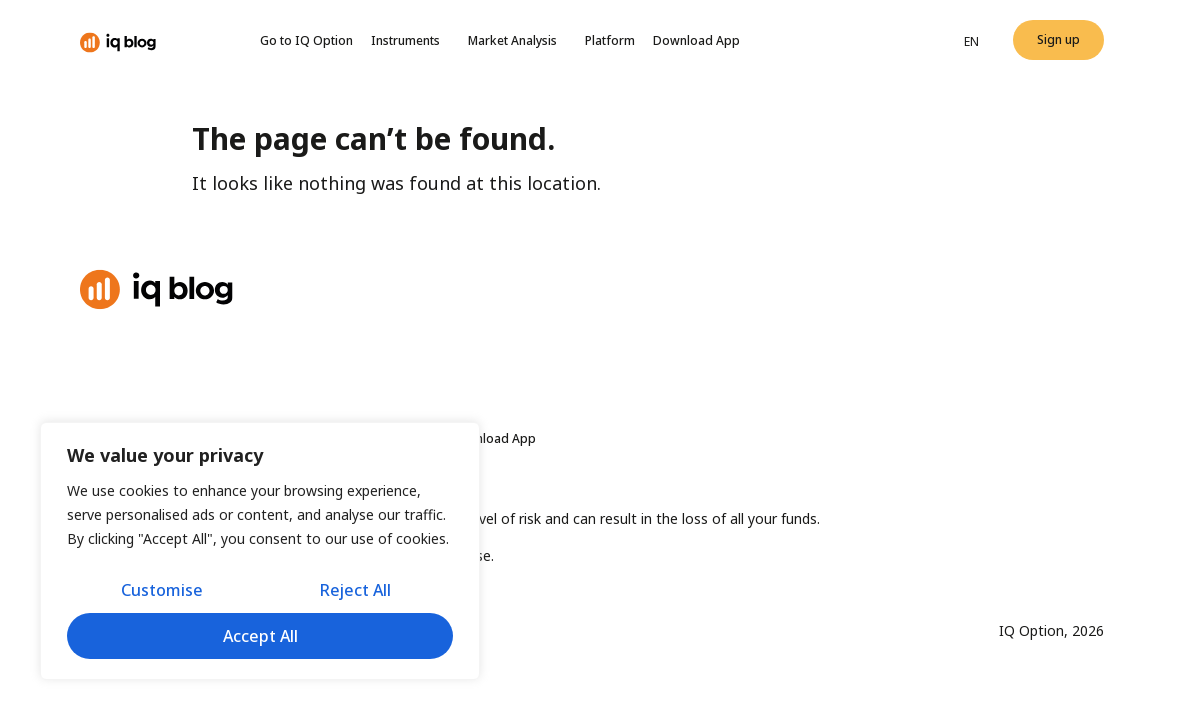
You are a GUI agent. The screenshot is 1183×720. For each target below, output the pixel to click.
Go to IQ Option (306, 40)
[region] (260, 551)
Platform (610, 40)
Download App (696, 40)
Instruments (410, 41)
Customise (162, 590)
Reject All (355, 590)
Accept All (260, 636)
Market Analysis (517, 41)
